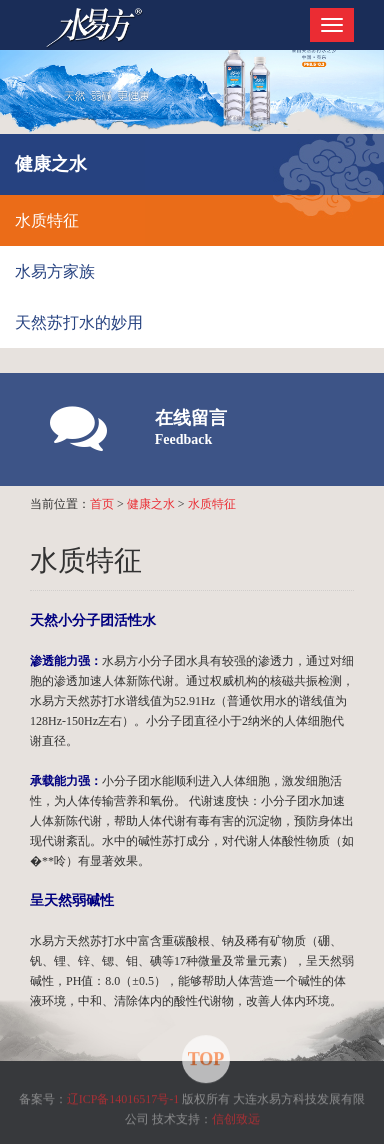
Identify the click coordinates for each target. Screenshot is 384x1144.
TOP (206, 1057)
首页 (102, 504)
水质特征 (47, 220)
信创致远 (236, 1117)
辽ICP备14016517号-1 (123, 1097)
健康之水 (151, 504)
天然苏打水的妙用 (79, 322)
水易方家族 (55, 271)
